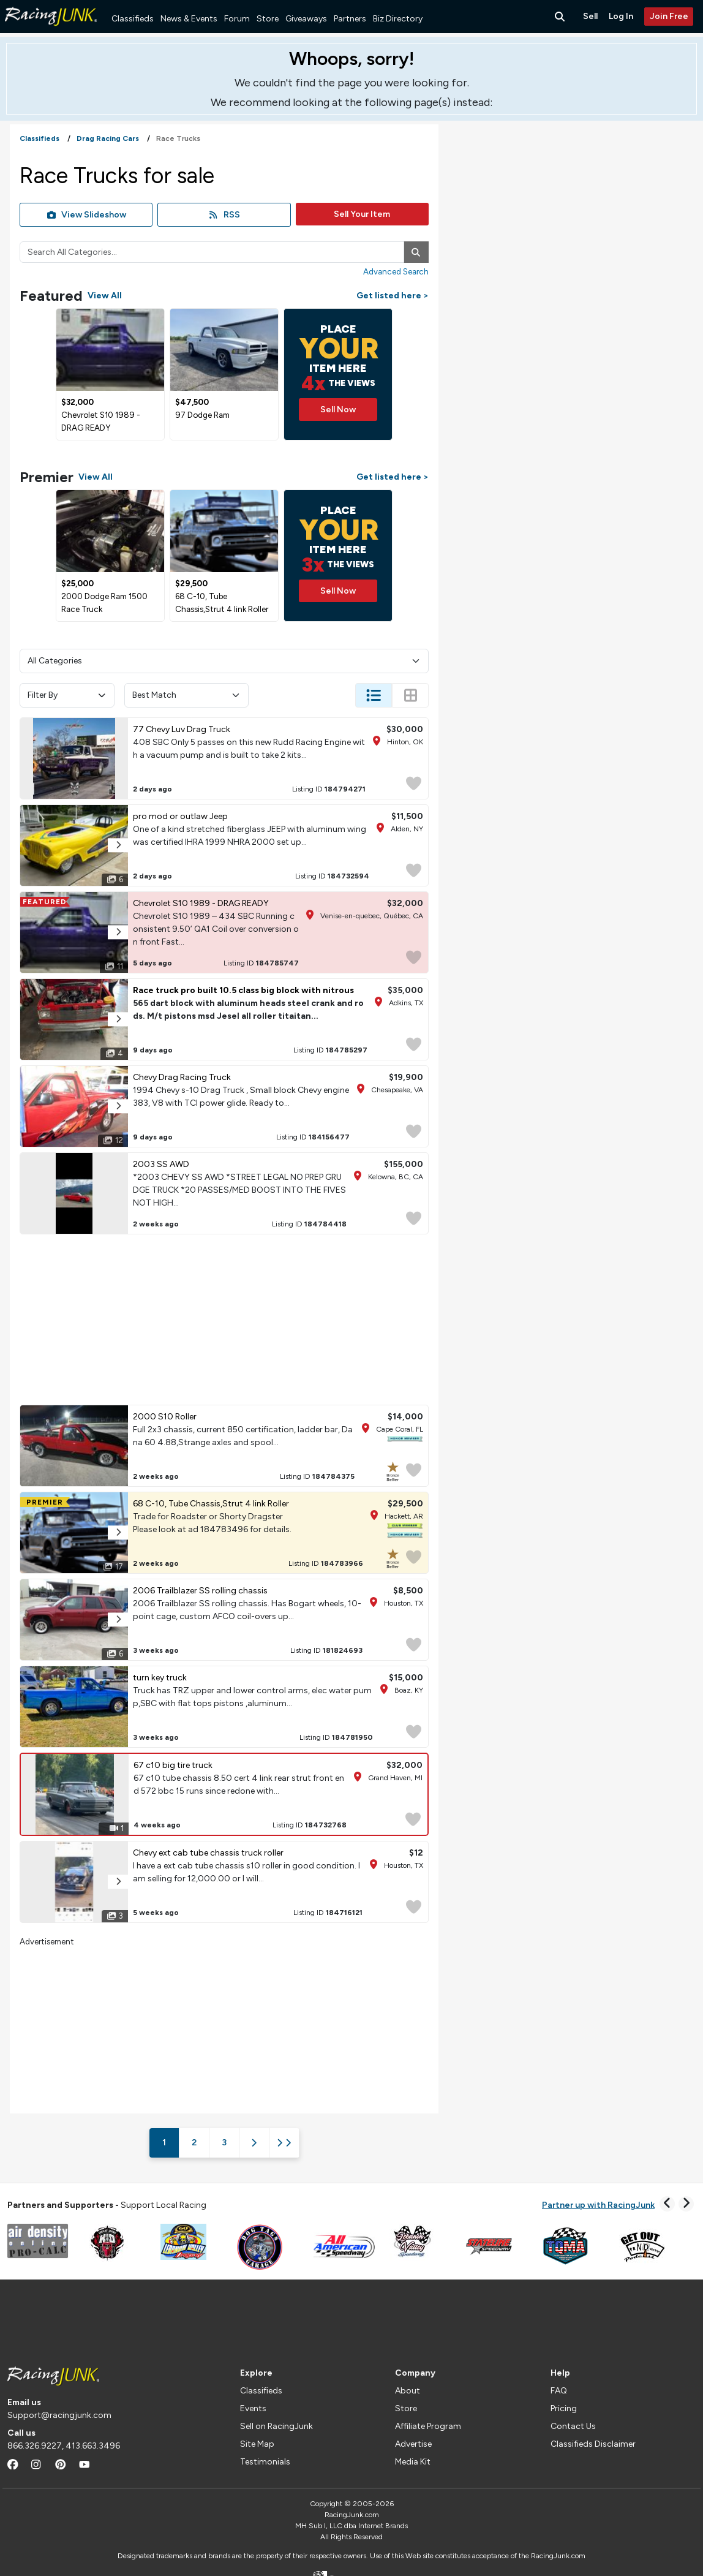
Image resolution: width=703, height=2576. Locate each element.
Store (268, 18)
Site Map (257, 2444)
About (407, 2390)
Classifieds (132, 18)
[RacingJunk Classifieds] (51, 30)
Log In (621, 16)
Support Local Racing (106, 2205)
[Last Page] (284, 2143)
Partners (350, 18)
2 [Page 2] (194, 2142)
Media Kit (412, 2462)
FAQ (559, 2390)
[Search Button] (561, 16)
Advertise (413, 2444)
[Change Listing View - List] (373, 695)
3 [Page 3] (224, 2142)
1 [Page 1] (164, 2142)
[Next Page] (254, 2143)
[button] (118, 845)
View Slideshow (86, 215)
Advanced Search (396, 271)
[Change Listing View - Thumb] (410, 695)
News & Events (188, 18)
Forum (237, 18)
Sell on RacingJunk (276, 2426)
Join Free (669, 16)
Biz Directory (398, 18)
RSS (224, 215)
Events (253, 2408)
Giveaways (306, 18)
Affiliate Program (428, 2426)
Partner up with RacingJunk (598, 2205)
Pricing (564, 2408)
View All (105, 295)
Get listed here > (392, 295)
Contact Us (573, 2426)
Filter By (67, 695)
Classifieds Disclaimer (593, 2444)
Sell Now (338, 409)
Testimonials (265, 2462)
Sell (590, 16)
